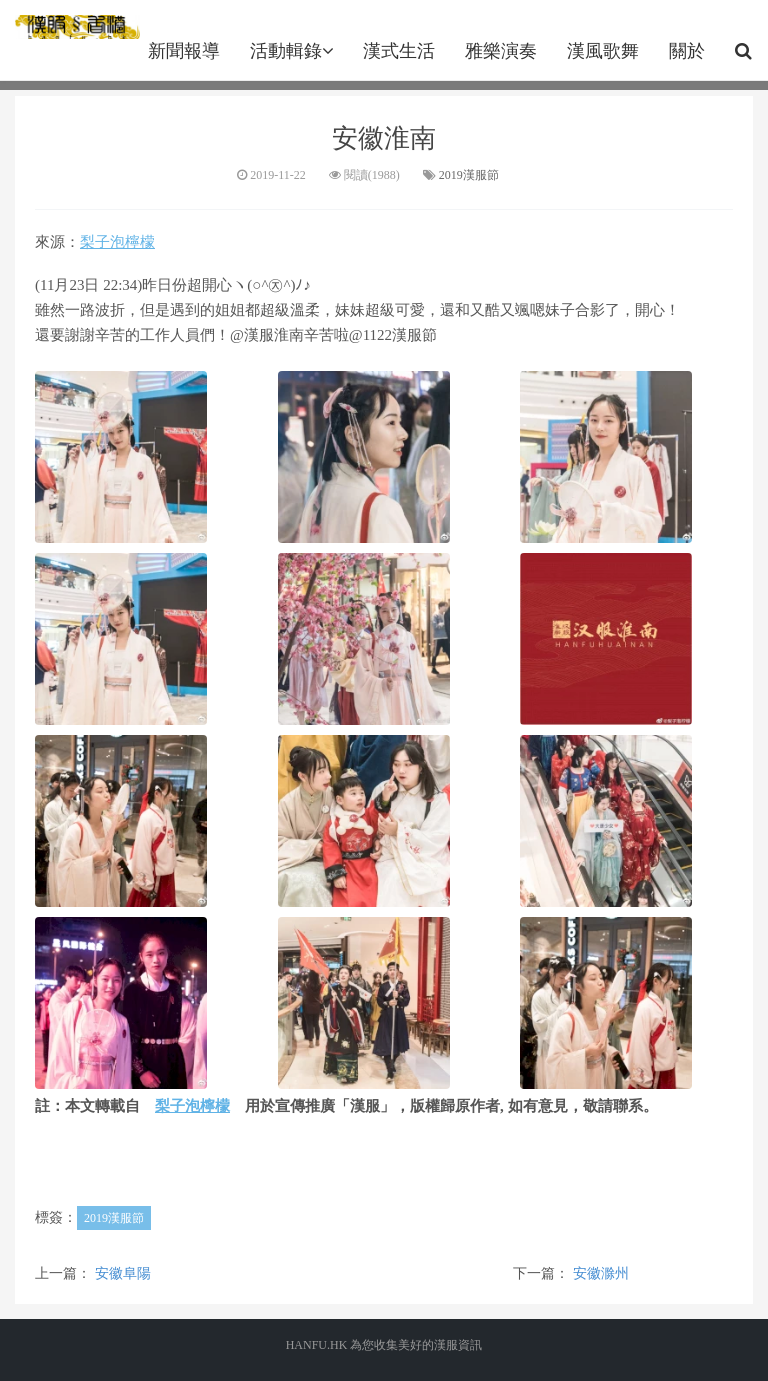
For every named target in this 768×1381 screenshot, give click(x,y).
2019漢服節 (469, 175)
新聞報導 (184, 51)
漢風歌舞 (603, 51)
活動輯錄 (291, 51)
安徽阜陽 (123, 1273)
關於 (687, 51)
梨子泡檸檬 (117, 242)
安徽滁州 (601, 1273)
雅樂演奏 (501, 51)
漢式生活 (399, 51)
